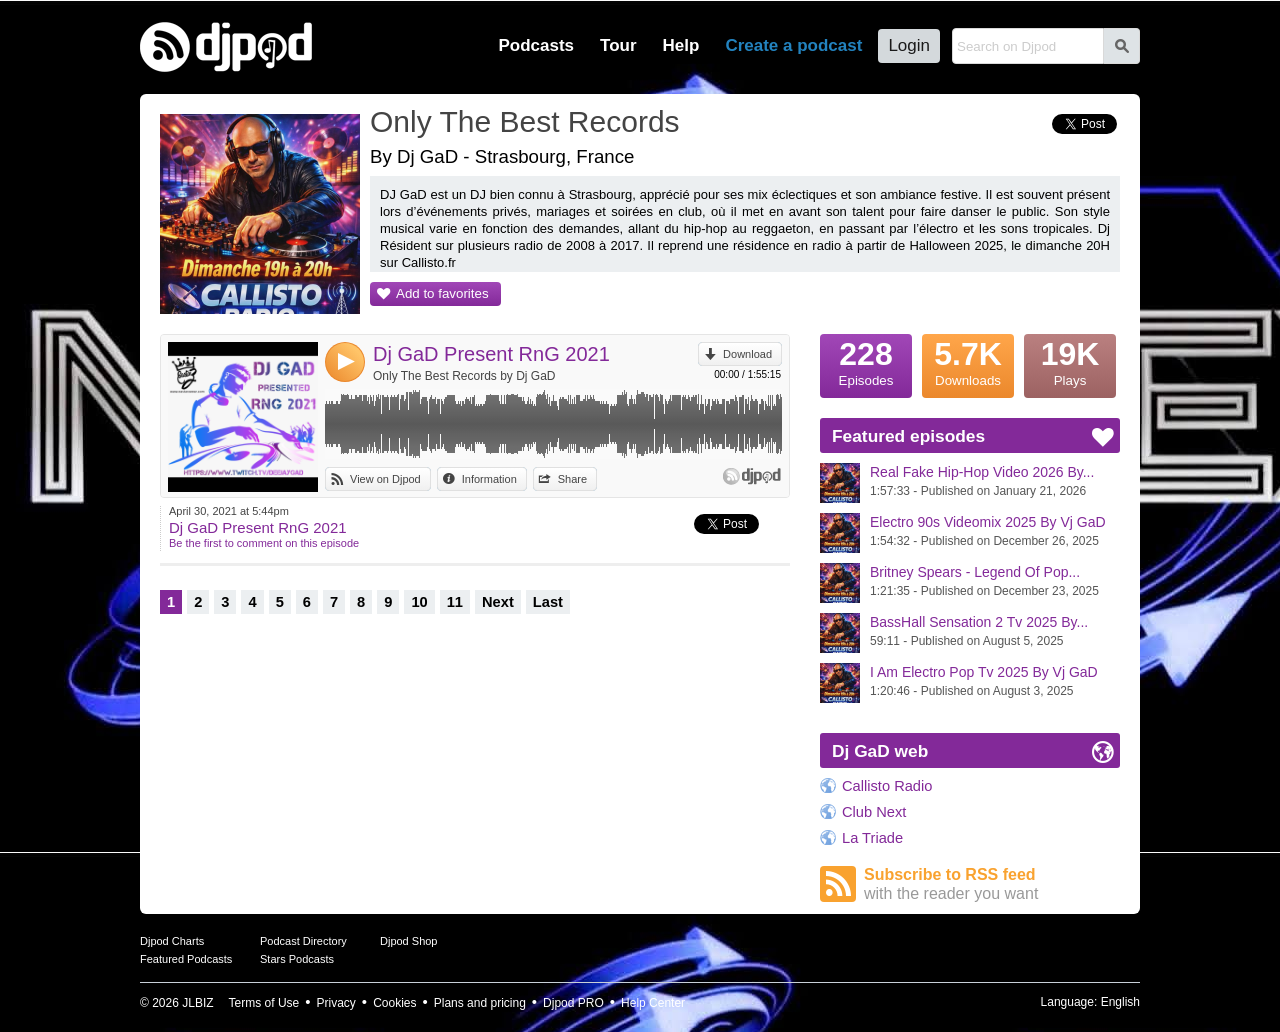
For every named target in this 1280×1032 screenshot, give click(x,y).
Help (681, 45)
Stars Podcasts (297, 959)
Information (489, 479)
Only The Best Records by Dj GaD (464, 376)
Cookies (394, 1003)
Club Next (874, 812)
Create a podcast (793, 45)
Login (909, 45)
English (1120, 1002)
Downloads (968, 361)
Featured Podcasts (186, 959)
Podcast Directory (303, 941)
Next (498, 602)
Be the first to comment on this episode (264, 543)
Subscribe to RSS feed (992, 884)
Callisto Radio (887, 786)
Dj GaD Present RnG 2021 (491, 354)
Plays (1070, 361)
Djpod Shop (409, 941)
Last (548, 602)
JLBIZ (197, 1003)
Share (572, 479)
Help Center (653, 1003)
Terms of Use (264, 1003)
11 (455, 602)
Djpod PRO (573, 1003)
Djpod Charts (172, 941)
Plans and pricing (480, 1003)
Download (747, 354)
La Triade (872, 838)
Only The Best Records (525, 121)
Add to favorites (442, 293)
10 (419, 602)
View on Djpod (385, 479)
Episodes (866, 361)
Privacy (336, 1003)
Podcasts (536, 45)
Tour (618, 45)
